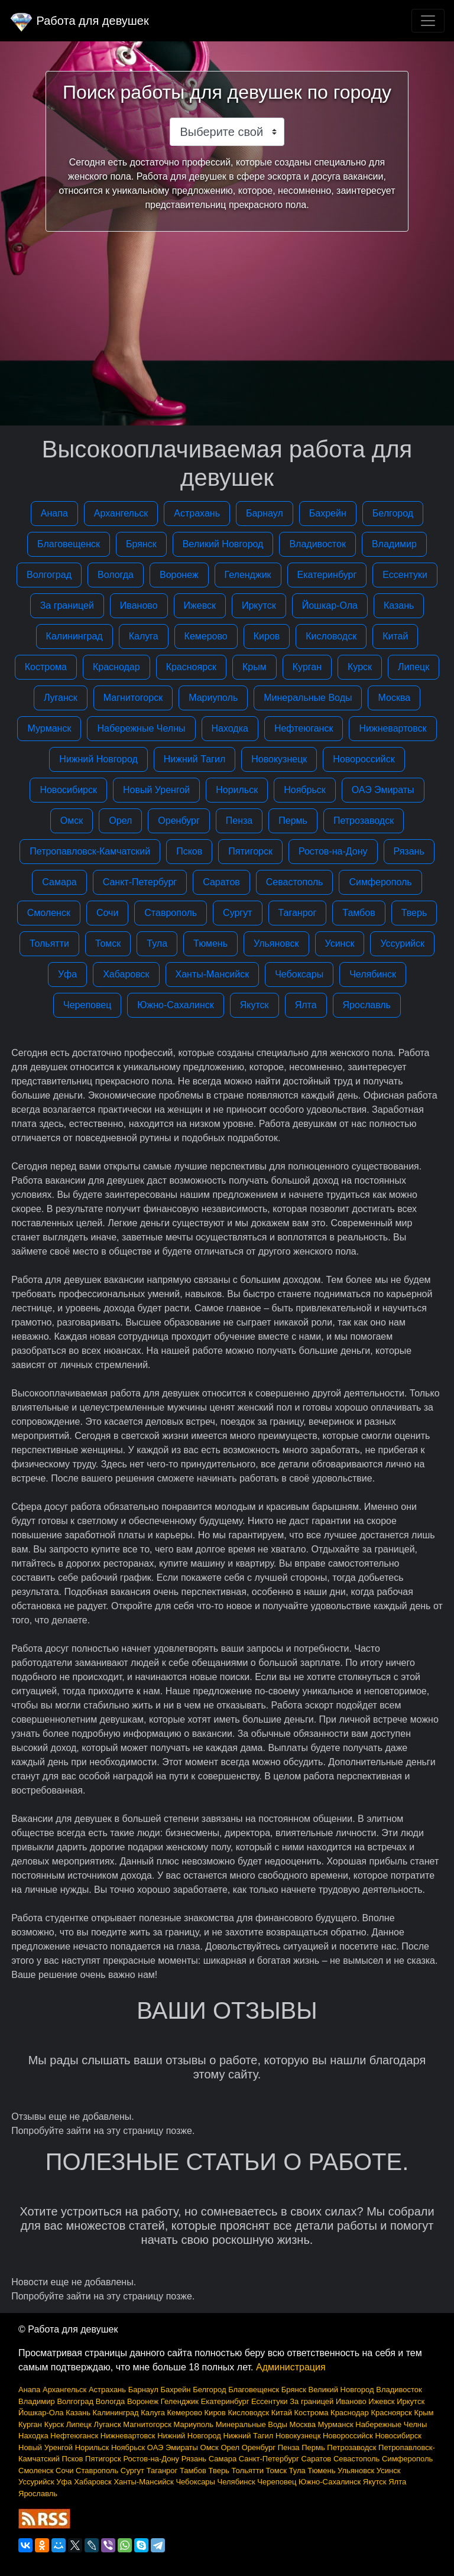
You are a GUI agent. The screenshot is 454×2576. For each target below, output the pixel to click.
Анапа (54, 513)
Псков (189, 851)
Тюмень (210, 943)
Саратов (221, 882)
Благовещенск (68, 544)
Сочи (107, 913)
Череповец (87, 1005)
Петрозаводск (363, 821)
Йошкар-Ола (330, 605)
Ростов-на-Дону (333, 851)
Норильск (237, 790)
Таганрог (297, 913)
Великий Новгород (223, 544)
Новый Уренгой (156, 790)
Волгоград (49, 575)
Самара (59, 882)
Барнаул (264, 513)
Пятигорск (250, 851)
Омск (71, 821)
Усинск (340, 943)
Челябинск (372, 974)
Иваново (139, 605)
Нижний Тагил (194, 759)
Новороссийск (363, 759)
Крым (254, 667)
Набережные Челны (141, 728)
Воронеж (179, 575)
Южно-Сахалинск (175, 1005)
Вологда (116, 575)
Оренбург (178, 821)
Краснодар (116, 667)
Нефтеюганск (303, 728)
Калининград (74, 636)
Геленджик (248, 575)
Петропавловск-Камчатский (90, 851)
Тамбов (358, 913)
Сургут (237, 913)
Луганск (60, 698)
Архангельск (121, 513)
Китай (395, 636)
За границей (67, 605)
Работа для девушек (79, 20)
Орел (120, 821)
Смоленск (48, 913)
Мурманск (49, 728)
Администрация (291, 2367)
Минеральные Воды (308, 698)
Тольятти (49, 943)
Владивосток (317, 544)
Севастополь (294, 882)
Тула (157, 943)
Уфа (67, 974)
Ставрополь (170, 913)
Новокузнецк (279, 759)
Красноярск (191, 667)
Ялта (306, 1005)
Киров (267, 636)
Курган (307, 667)
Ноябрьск (305, 790)
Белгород (392, 513)
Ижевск (200, 605)
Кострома (46, 667)
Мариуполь (213, 698)
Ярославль (367, 1005)
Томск (108, 943)
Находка (230, 728)
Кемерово (206, 636)
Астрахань (197, 513)
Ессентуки (404, 575)
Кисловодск (331, 636)
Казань (399, 605)
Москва (394, 698)
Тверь (414, 913)
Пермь (292, 821)
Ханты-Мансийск (212, 974)
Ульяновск (276, 943)
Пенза (239, 821)
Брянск (141, 544)
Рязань (409, 851)
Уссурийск (402, 943)
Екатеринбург (327, 575)
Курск (360, 667)
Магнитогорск (133, 698)
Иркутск (259, 605)
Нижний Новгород (98, 759)
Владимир (394, 544)
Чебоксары (299, 974)
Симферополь (380, 882)
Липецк (413, 667)
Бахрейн (327, 513)
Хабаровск (126, 974)
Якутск (254, 1005)
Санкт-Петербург (140, 882)
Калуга (143, 636)
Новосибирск (68, 790)
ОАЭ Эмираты (383, 790)
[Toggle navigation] (428, 21)
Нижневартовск (392, 728)
